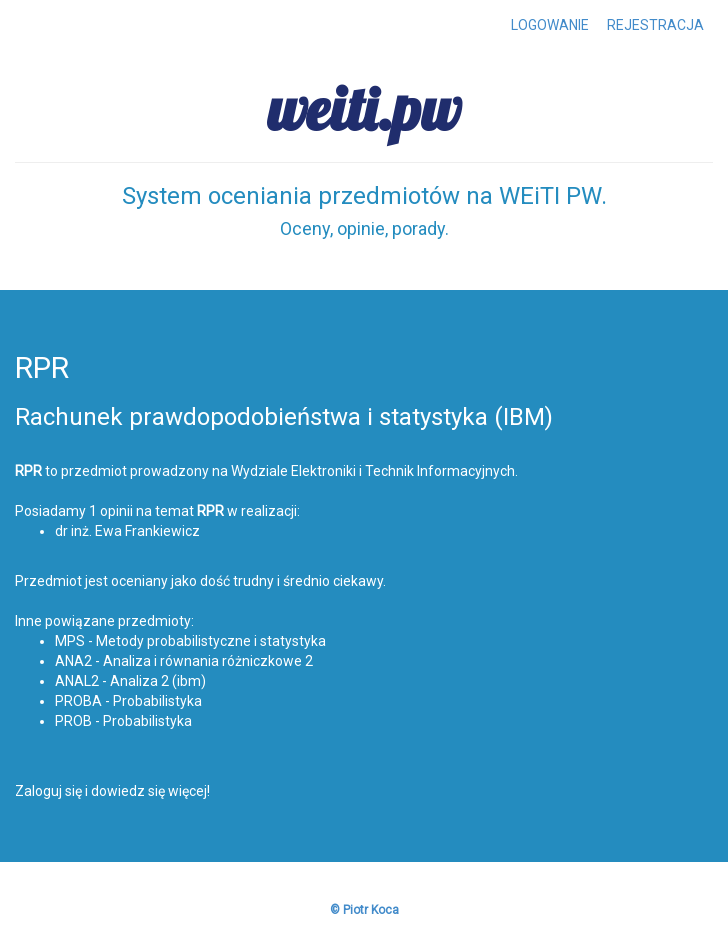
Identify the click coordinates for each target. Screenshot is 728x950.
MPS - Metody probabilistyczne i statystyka (190, 641)
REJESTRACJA (655, 25)
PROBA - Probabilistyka (128, 701)
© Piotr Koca (364, 910)
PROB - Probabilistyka (123, 721)
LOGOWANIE (550, 25)
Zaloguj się (48, 791)
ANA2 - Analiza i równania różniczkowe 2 (184, 661)
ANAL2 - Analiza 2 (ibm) (130, 681)
